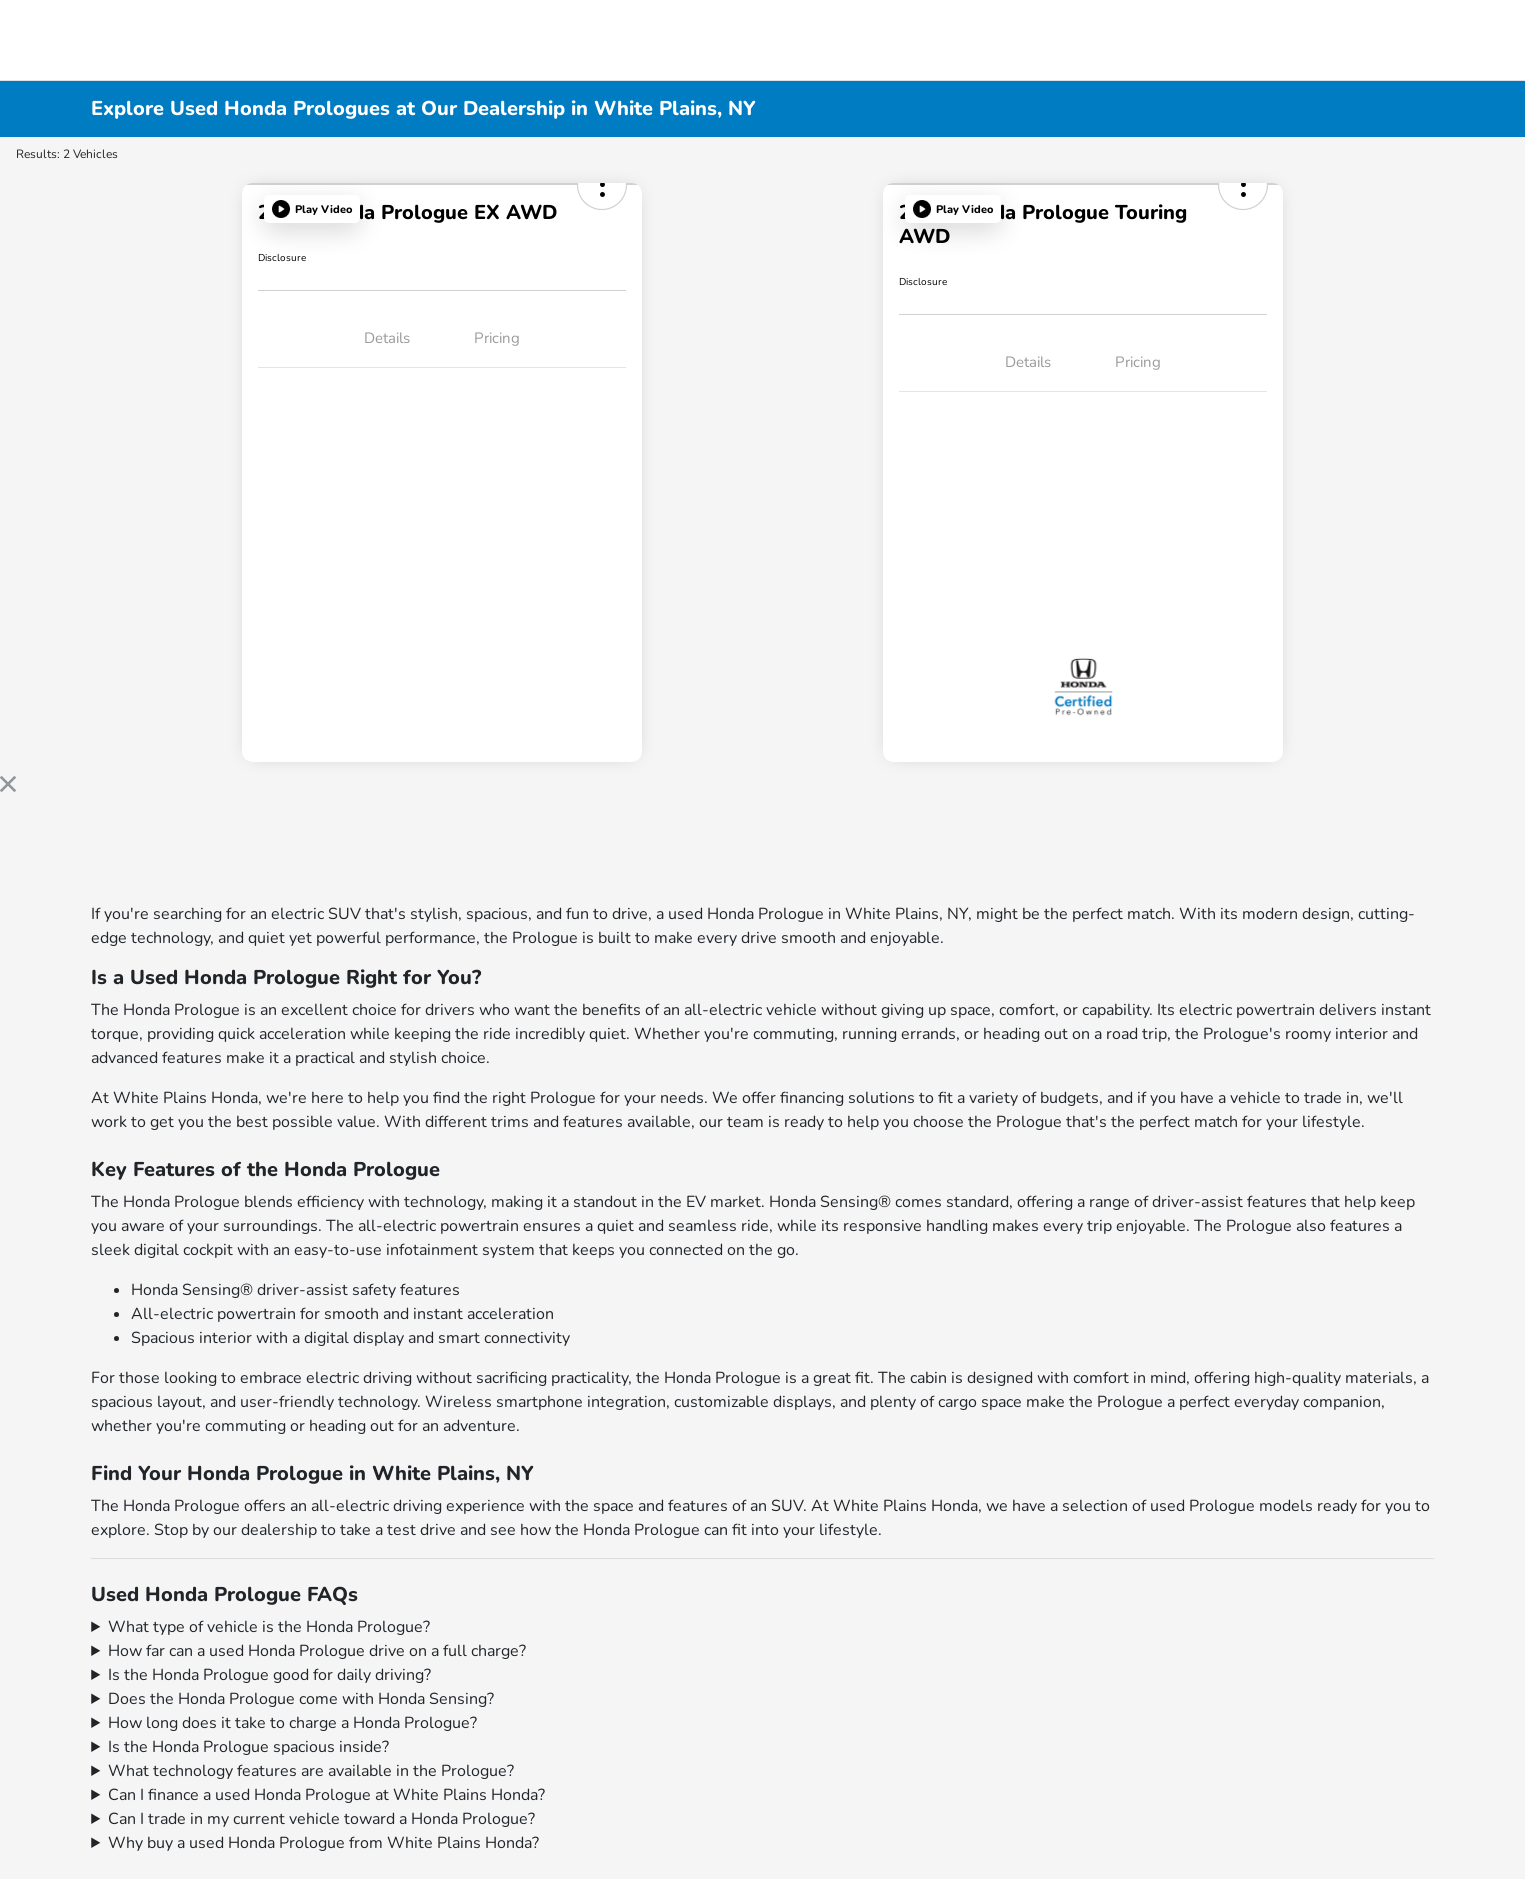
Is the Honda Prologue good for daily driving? (269, 1675)
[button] (312, 209)
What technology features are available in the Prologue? (311, 1771)
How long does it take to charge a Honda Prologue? (292, 1723)
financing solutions (847, 1098)
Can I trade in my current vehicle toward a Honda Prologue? (321, 1819)
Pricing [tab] (497, 338)
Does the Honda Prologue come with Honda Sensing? (301, 1699)
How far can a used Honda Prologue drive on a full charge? (317, 1651)
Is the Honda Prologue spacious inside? (248, 1747)
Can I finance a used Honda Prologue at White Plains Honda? (326, 1795)
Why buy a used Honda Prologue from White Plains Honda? (323, 1843)
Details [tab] (387, 338)
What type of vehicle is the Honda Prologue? (269, 1627)
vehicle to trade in (1294, 1098)
